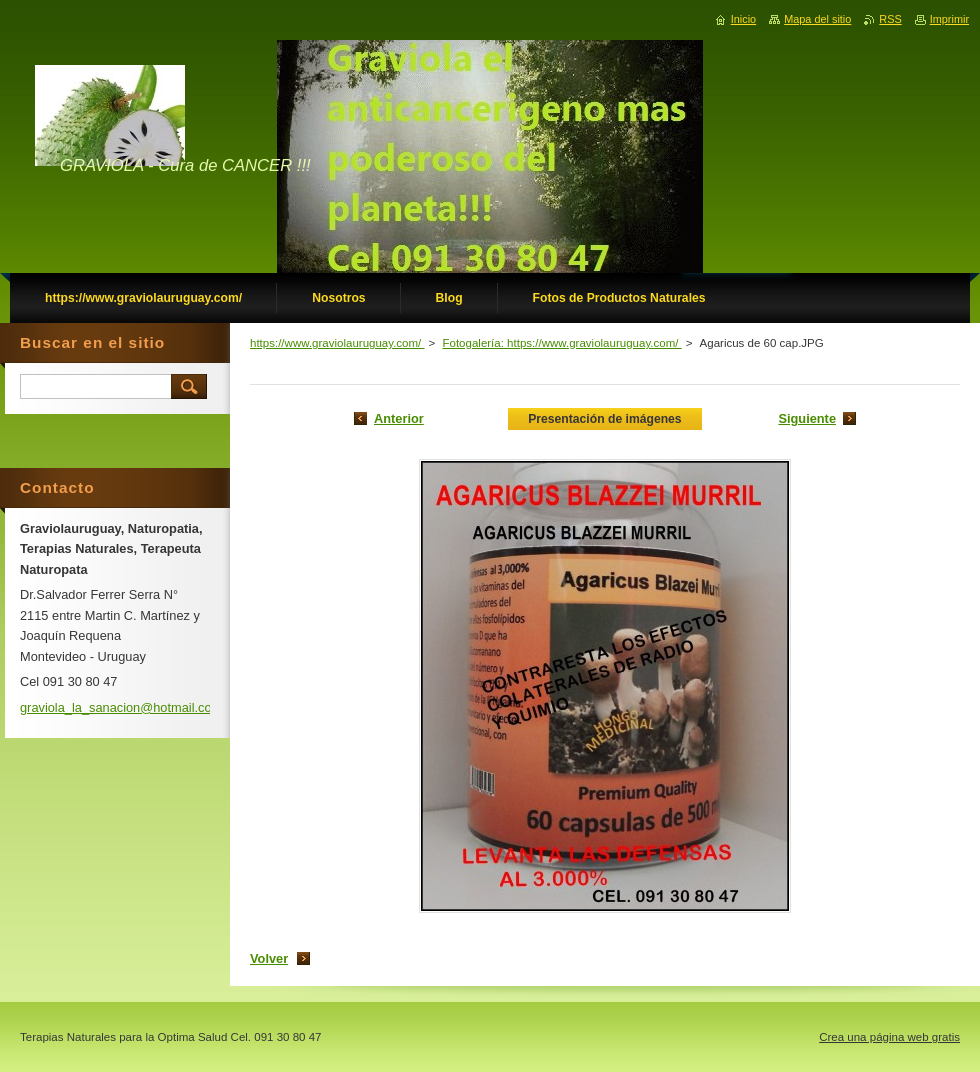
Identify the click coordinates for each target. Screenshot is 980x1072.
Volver (269, 958)
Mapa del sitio (817, 19)
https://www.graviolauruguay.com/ (337, 343)
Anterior (399, 418)
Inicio (743, 19)
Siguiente (807, 418)
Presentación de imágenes (604, 419)
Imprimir (949, 19)
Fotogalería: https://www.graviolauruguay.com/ (561, 343)
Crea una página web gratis (889, 1037)
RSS (890, 19)
